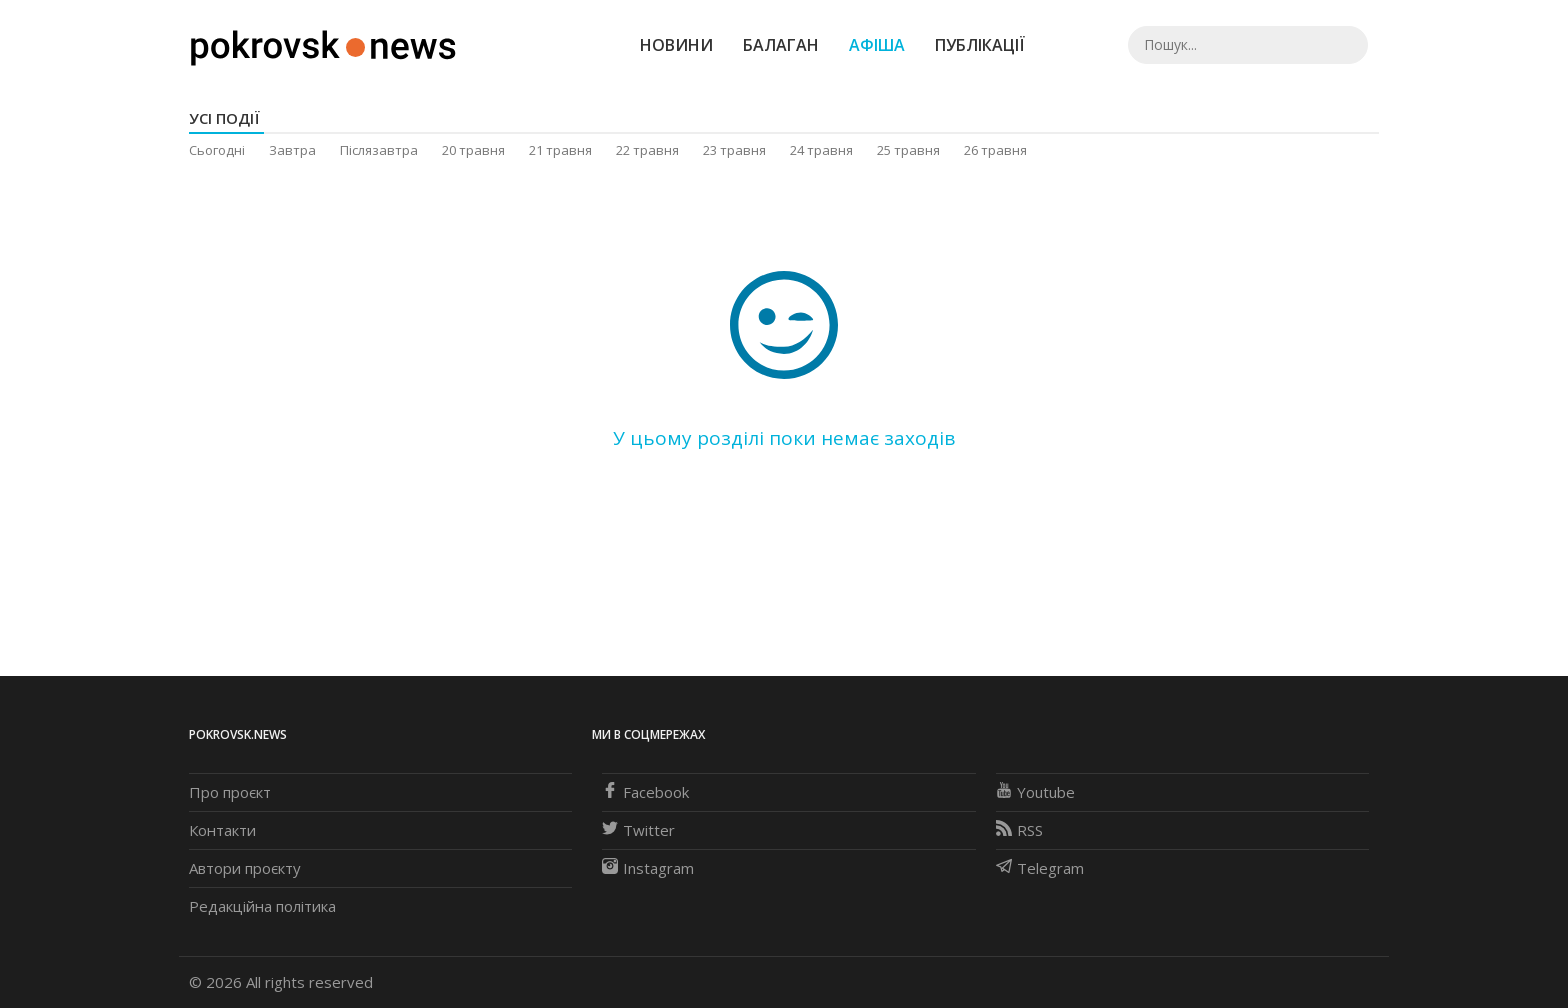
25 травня (908, 150)
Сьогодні (217, 150)
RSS (1019, 830)
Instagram (648, 868)
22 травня (647, 150)
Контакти (222, 830)
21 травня (560, 150)
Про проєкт (230, 792)
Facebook (645, 792)
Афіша (877, 45)
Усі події (224, 118)
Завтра (292, 150)
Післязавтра (379, 150)
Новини (676, 45)
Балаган (781, 45)
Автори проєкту (245, 868)
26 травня (995, 150)
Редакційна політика (262, 906)
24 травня (821, 150)
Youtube (1035, 792)
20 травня (473, 150)
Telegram (1040, 868)
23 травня (734, 150)
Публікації (980, 45)
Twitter (638, 830)
